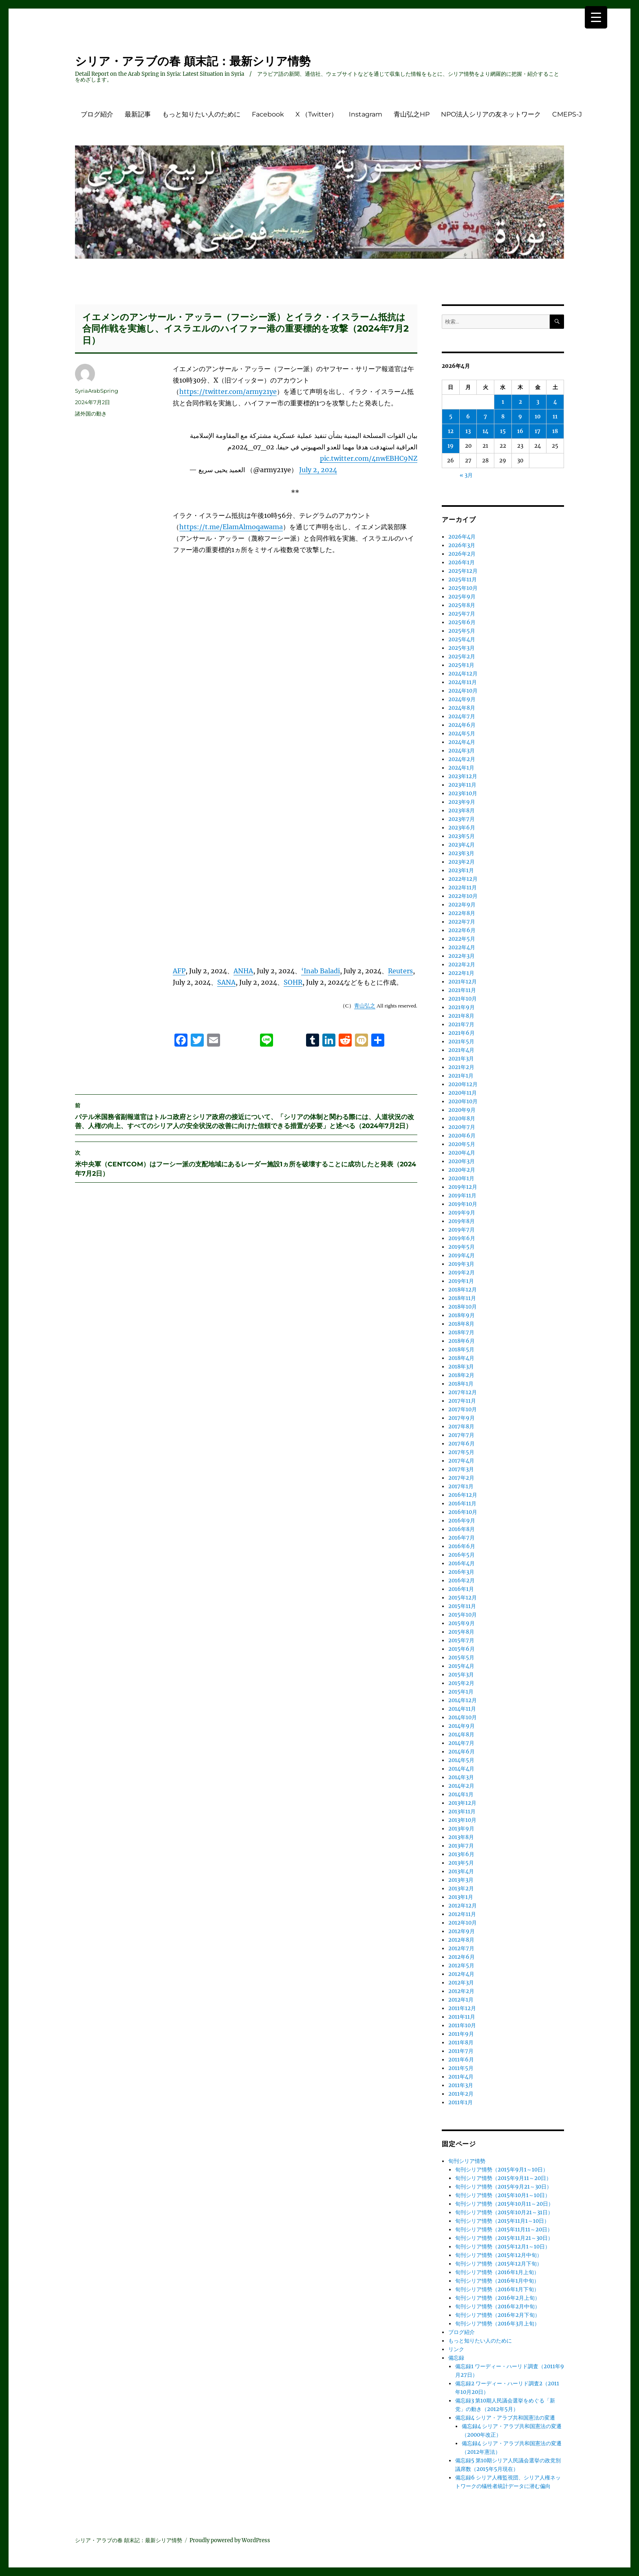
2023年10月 (462, 793)
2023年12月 (462, 776)
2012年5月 (461, 1965)
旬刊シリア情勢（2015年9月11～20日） (503, 2178)
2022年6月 (462, 930)
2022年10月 (463, 896)
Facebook (268, 114)
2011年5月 (461, 2068)
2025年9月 (462, 596)
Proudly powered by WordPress (229, 2540)
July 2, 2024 (318, 470)
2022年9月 (462, 904)
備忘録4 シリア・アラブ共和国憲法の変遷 (505, 2417)
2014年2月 (461, 1785)
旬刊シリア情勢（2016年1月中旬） (497, 2280)
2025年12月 (463, 571)
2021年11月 (462, 990)
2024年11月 (462, 682)
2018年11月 (462, 1298)
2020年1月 (461, 1178)
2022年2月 (461, 964)
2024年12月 (463, 673)
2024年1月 (461, 767)
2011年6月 (461, 2059)
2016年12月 (462, 1494)
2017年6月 (461, 1443)
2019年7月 (461, 1229)
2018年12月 (462, 1289)
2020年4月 (461, 1152)
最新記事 (138, 114)
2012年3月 (461, 1982)
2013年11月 (462, 1811)
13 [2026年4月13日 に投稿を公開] (468, 431)
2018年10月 (462, 1306)
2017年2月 (461, 1477)
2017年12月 (462, 1392)
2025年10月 (463, 588)
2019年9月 (461, 1212)
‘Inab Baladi (320, 965)
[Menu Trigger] (596, 17)
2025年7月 (461, 613)
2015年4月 (461, 1666)
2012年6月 (461, 1956)
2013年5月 (461, 1862)
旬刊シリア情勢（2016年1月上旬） (497, 2272)
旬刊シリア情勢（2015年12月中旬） (498, 2255)
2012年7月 (461, 1948)
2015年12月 (462, 1597)
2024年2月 (461, 759)
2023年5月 (461, 836)
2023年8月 (461, 810)
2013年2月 (461, 1888)
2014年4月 (461, 1768)
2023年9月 (461, 802)
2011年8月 (461, 2042)
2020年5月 (461, 1144)
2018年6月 (461, 1340)
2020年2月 (461, 1169)
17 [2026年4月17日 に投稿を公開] (537, 431)
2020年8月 (461, 1118)
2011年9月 (461, 2033)
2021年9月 (461, 1007)
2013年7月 (461, 1845)
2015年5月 (461, 1657)
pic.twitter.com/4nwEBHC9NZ (368, 458)
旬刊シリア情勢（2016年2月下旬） (497, 2315)
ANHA (243, 965)
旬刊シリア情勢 (466, 2161)
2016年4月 (461, 1563)
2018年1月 (461, 1383)
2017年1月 (461, 1486)
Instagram (365, 114)
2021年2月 (461, 1067)
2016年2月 (461, 1580)
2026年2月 (462, 553)
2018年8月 (461, 1323)
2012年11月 (462, 1914)
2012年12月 (462, 1905)
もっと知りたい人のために (201, 114)
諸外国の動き (91, 413)
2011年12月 (462, 2008)
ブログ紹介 (97, 114)
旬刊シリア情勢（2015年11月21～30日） (504, 2238)
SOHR (293, 976)
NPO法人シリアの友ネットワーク (491, 114)
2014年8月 (461, 1734)
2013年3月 (461, 1879)
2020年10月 (463, 1101)
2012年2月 (461, 1991)
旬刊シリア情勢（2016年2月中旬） (497, 2306)
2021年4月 (461, 1050)
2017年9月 (461, 1417)
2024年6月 (462, 725)
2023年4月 (461, 844)
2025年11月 (462, 579)
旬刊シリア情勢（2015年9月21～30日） (503, 2186)
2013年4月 (461, 1871)
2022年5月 (461, 938)
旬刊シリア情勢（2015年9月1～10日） (501, 2169)
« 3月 (466, 475)
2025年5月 (461, 630)
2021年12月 (462, 981)
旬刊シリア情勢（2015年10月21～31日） (504, 2212)
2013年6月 (461, 1854)
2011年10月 (462, 2025)
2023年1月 (461, 870)
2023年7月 (461, 819)
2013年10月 (462, 1820)
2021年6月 (461, 1033)
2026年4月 (462, 536)
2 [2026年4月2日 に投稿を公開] (520, 401)
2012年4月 (461, 1974)
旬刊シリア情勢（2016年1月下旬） (497, 2289)
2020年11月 (462, 1092)
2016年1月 (461, 1589)
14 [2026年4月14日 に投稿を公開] (486, 431)
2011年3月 (460, 2085)
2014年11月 (462, 1708)
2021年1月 (461, 1075)
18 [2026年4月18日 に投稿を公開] (555, 431)
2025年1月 (461, 665)
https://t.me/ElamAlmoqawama (231, 527)
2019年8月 (461, 1221)
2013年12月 (462, 1802)
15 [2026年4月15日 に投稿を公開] (503, 431)
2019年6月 (461, 1238)
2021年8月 (461, 1015)
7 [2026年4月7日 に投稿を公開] (485, 416)
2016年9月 (461, 1520)
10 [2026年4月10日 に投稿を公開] (538, 416)
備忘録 (456, 2357)
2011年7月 (461, 2051)
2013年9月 (461, 1828)
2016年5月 (461, 1554)
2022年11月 (462, 887)
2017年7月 (461, 1435)
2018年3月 (461, 1366)
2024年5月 (461, 733)
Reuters (400, 965)
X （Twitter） (316, 114)
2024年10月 (463, 690)
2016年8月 (461, 1529)
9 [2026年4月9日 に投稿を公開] (520, 416)
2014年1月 (461, 1794)
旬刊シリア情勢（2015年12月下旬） (498, 2263)
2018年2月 (461, 1375)
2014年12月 (462, 1700)
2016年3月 (461, 1571)
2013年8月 (461, 1837)
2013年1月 (460, 1897)
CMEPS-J (567, 114)
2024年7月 (461, 716)
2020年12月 (463, 1084)
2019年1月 (461, 1281)
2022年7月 (461, 921)
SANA (226, 976)
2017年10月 (462, 1409)
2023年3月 (461, 853)
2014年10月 (462, 1717)
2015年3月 (461, 1674)
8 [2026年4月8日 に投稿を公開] (503, 416)
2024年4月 (461, 742)
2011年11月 (461, 2016)
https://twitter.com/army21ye (228, 391)
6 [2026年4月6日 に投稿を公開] (468, 416)
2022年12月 (463, 879)
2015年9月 (461, 1623)
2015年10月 (462, 1614)
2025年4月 (461, 639)
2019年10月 (462, 1204)
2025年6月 (462, 622)
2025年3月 (461, 648)
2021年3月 (461, 1058)
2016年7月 (461, 1537)
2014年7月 (461, 1743)
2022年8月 (461, 913)
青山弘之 (364, 1000)
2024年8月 (461, 707)
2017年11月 (462, 1400)
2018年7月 (461, 1332)
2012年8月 (461, 1939)
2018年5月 (461, 1349)
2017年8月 (461, 1426)
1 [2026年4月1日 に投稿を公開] (503, 401)
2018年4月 (461, 1358)
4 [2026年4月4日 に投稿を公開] (555, 401)
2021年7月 (461, 1024)
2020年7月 (461, 1127)
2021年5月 (461, 1041)
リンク (456, 2349)
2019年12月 (462, 1187)
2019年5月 (461, 1246)
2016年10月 (462, 1512)
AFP (179, 965)
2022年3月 (461, 956)
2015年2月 (461, 1683)
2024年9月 (462, 699)
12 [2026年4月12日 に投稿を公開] (451, 431)
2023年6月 (461, 827)
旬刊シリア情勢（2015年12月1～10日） (502, 2246)
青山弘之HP (412, 114)
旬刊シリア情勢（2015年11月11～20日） (504, 2229)
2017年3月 (461, 1469)
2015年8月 (461, 1631)
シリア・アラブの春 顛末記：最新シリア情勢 (193, 61)
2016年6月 (461, 1546)
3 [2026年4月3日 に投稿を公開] (537, 401)
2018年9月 (461, 1315)
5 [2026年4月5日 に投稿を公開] (450, 416)
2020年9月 (462, 1110)
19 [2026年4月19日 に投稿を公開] (450, 445)
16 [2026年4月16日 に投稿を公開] (520, 431)
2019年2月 (461, 1272)
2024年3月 (461, 750)
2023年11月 (462, 784)
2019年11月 (462, 1195)
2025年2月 (461, 656)
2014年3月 (461, 1777)
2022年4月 (461, 947)
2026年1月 (461, 562)
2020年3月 (461, 1161)
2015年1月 (461, 1691)
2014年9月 (461, 1725)
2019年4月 (461, 1255)
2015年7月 (461, 1640)
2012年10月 (462, 1922)
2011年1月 (460, 2102)
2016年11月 (462, 1503)
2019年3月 (461, 1264)
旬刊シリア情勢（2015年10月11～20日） (504, 2203)
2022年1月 (461, 973)
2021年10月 (462, 998)
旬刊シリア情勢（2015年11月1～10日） (502, 2220)
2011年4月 (461, 2076)
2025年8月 (461, 605)
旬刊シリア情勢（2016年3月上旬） (497, 2323)
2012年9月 (461, 1931)
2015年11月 (462, 1606)
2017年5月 (461, 1452)
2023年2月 (461, 861)
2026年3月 (461, 545)
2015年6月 (461, 1648)
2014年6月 (461, 1751)
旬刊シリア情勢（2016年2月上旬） (497, 2297)
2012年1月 (461, 1999)
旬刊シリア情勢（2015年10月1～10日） (502, 2195)
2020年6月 (462, 1135)
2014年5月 (461, 1760)
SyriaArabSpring (96, 390)
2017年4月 (461, 1460)
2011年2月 (461, 2093)
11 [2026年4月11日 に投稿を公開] (555, 416)
